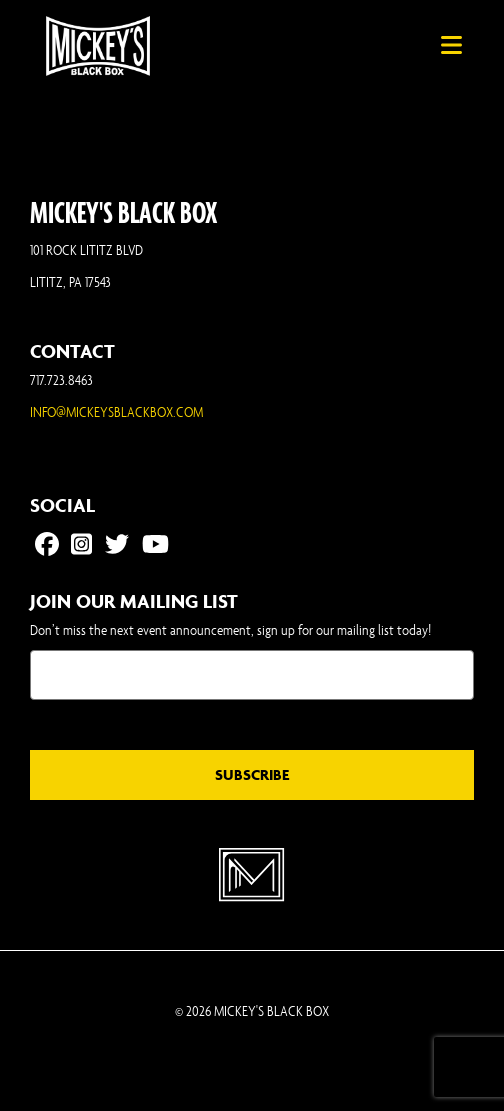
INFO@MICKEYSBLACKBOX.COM (116, 411)
